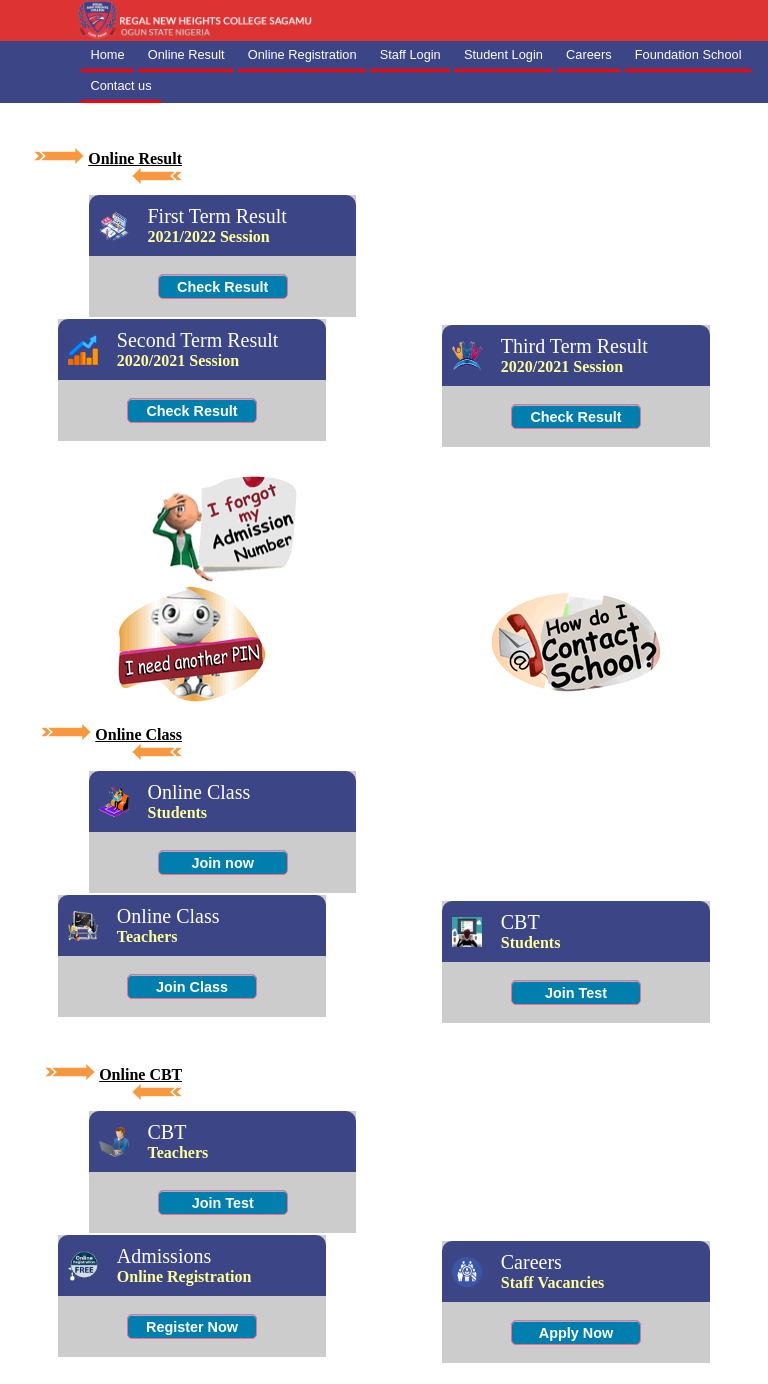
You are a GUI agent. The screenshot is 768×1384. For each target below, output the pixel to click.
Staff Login (410, 54)
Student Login (503, 54)
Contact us (120, 85)
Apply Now (576, 1333)
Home (107, 54)
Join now (223, 863)
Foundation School (688, 54)
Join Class (192, 987)
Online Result (186, 54)
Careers (589, 54)
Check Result (222, 287)
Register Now (192, 1327)
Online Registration (302, 54)
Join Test (576, 993)
